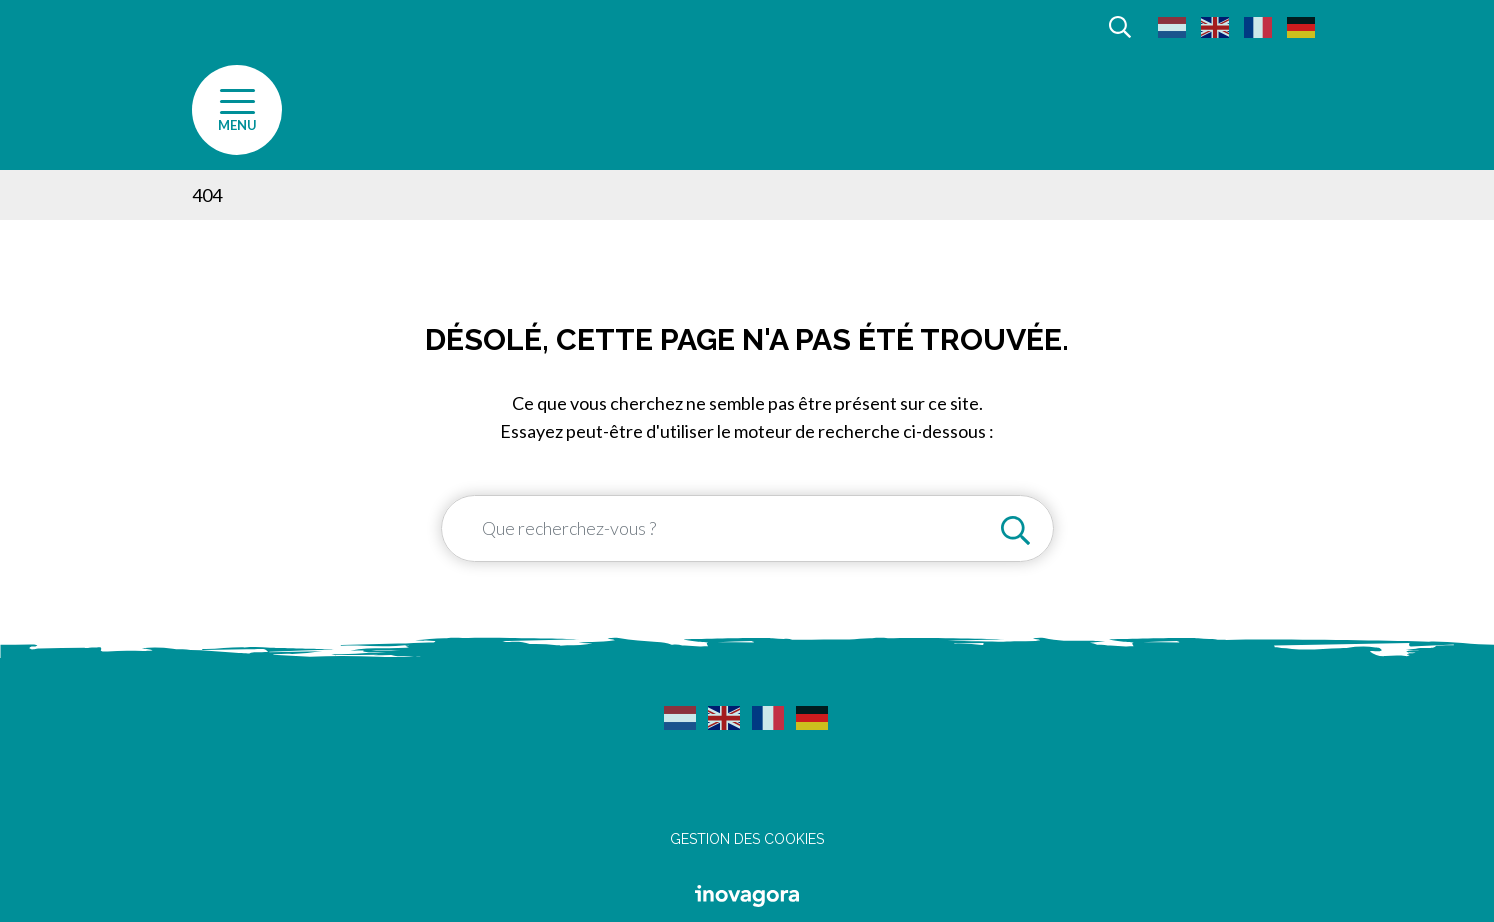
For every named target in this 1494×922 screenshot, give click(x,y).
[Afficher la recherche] (1120, 25)
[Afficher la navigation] (237, 110)
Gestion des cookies (747, 839)
